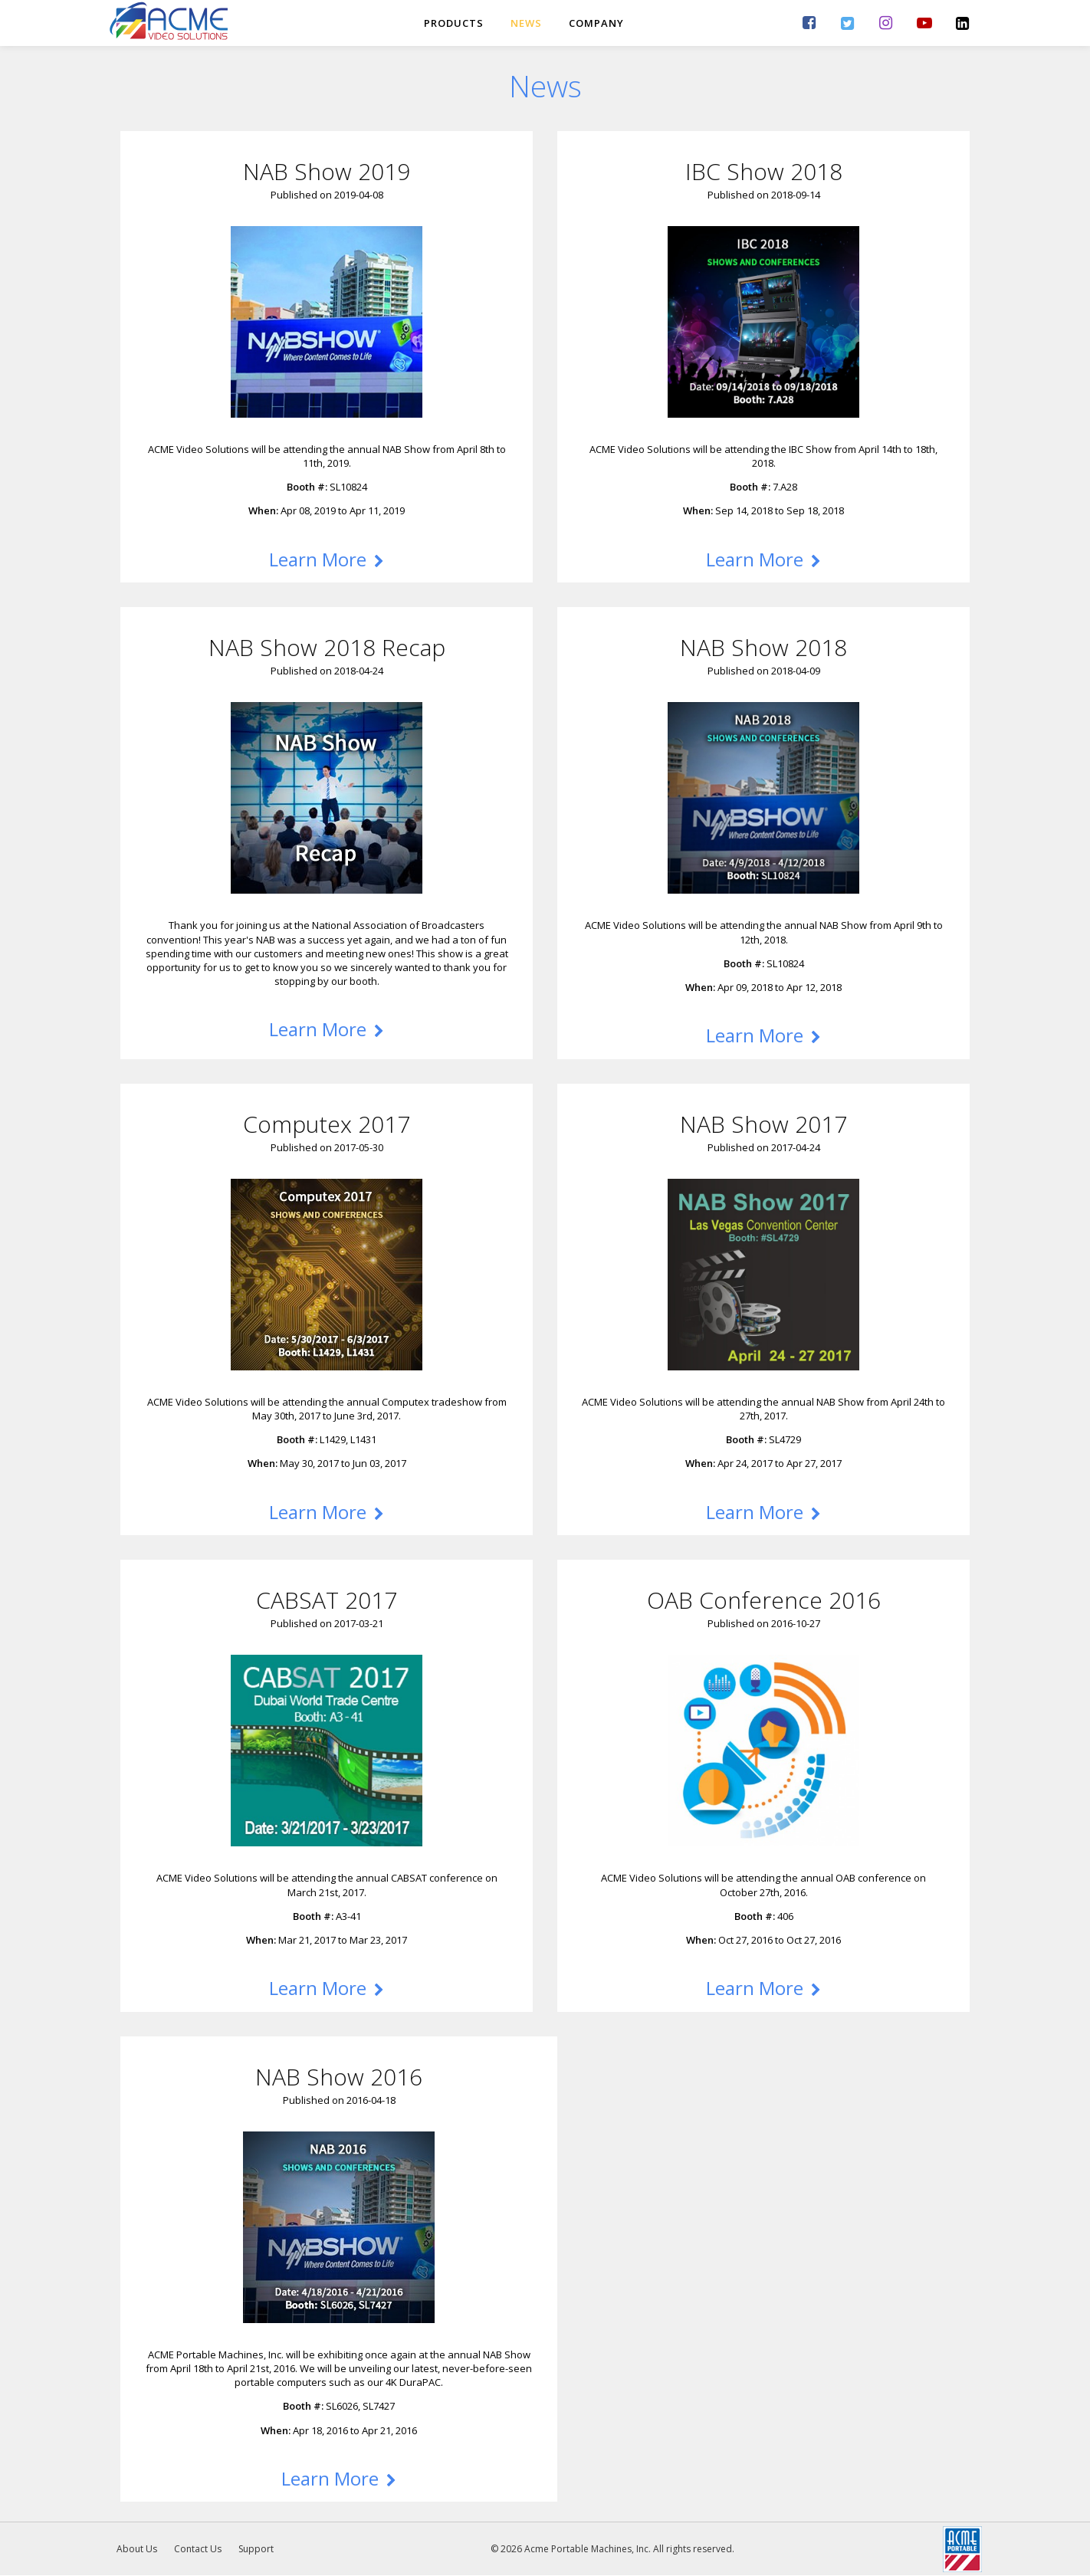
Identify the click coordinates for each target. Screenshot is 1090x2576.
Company (596, 23)
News (526, 23)
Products (454, 23)
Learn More (326, 559)
